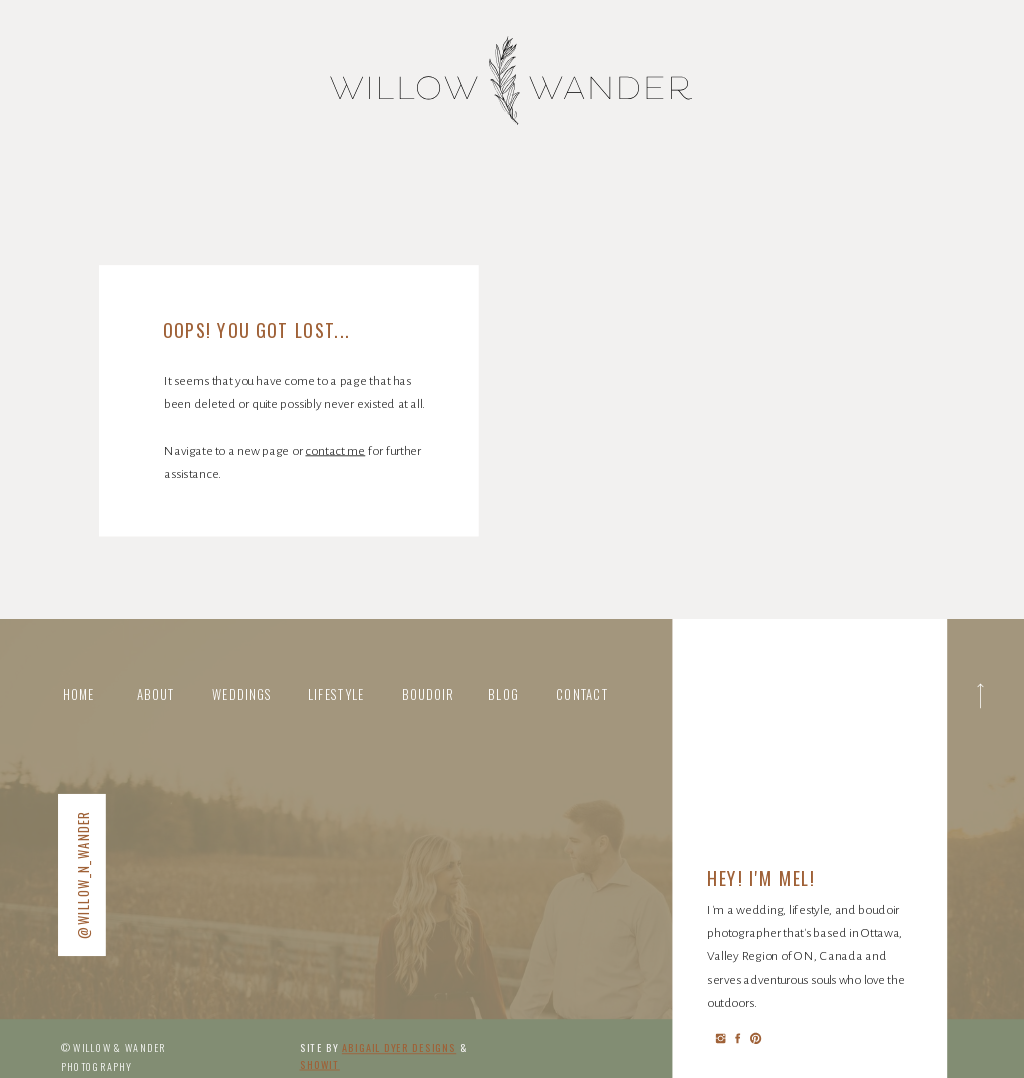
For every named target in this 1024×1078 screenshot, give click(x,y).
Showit (320, 1064)
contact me (335, 450)
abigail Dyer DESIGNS (399, 1047)
